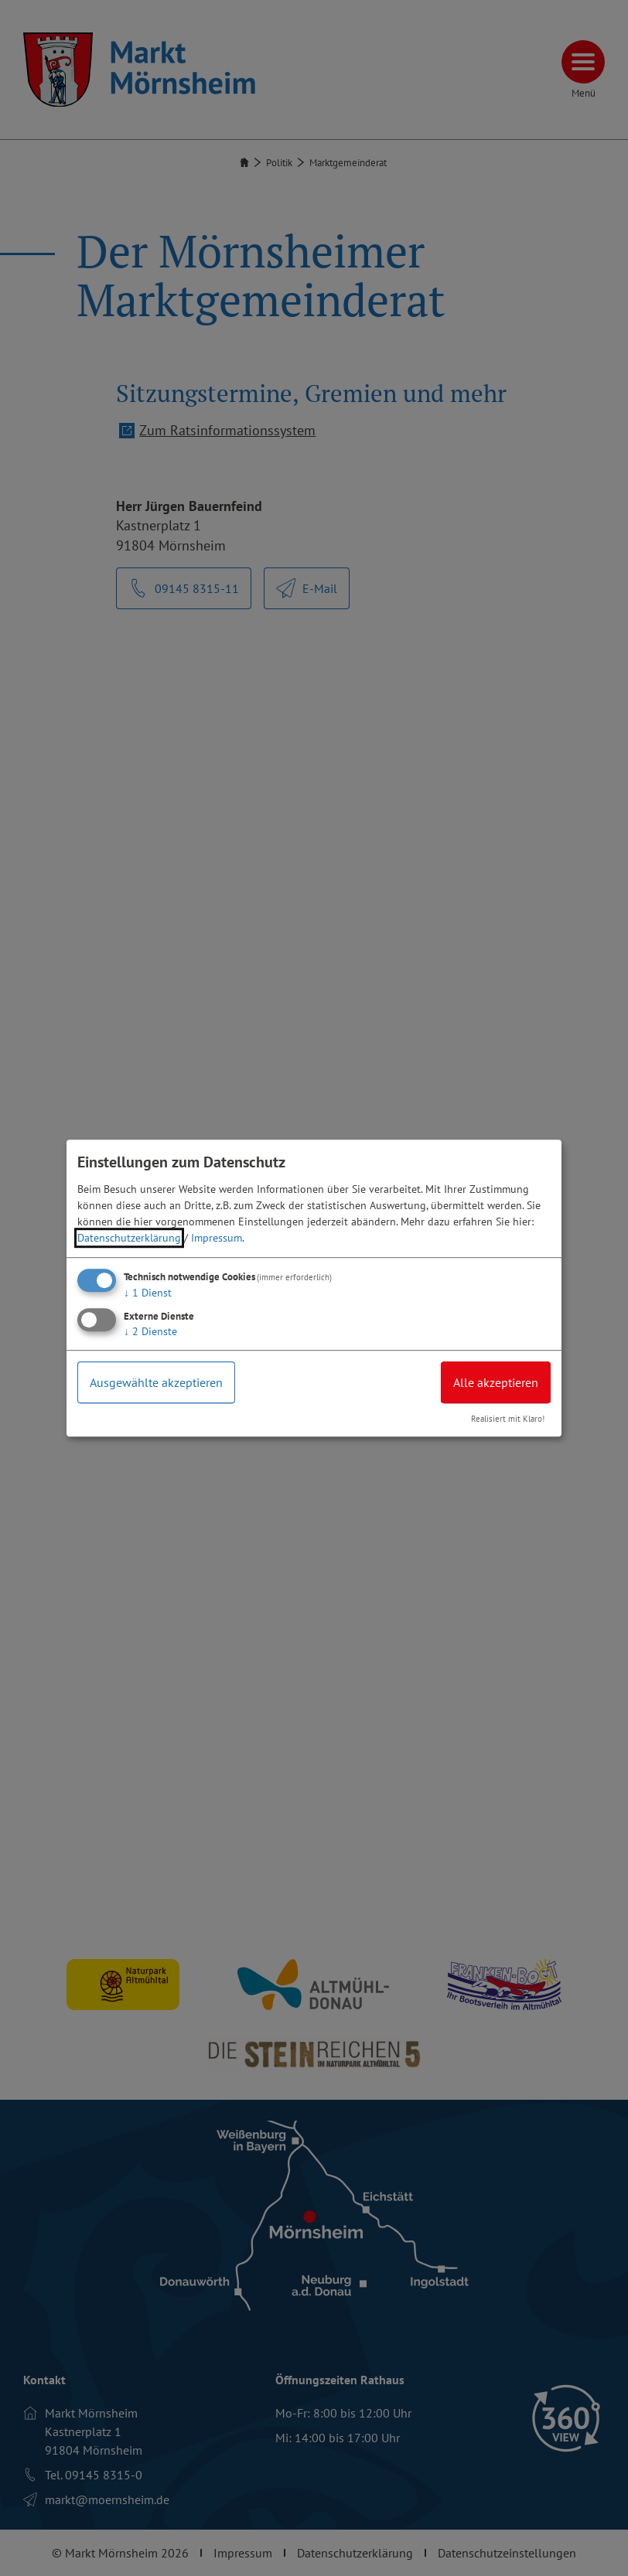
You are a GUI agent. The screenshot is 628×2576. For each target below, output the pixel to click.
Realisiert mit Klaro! (507, 1418)
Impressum (216, 1238)
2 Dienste (150, 1331)
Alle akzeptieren (495, 1382)
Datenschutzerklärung (129, 1238)
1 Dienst (148, 1293)
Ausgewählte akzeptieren (156, 1382)
